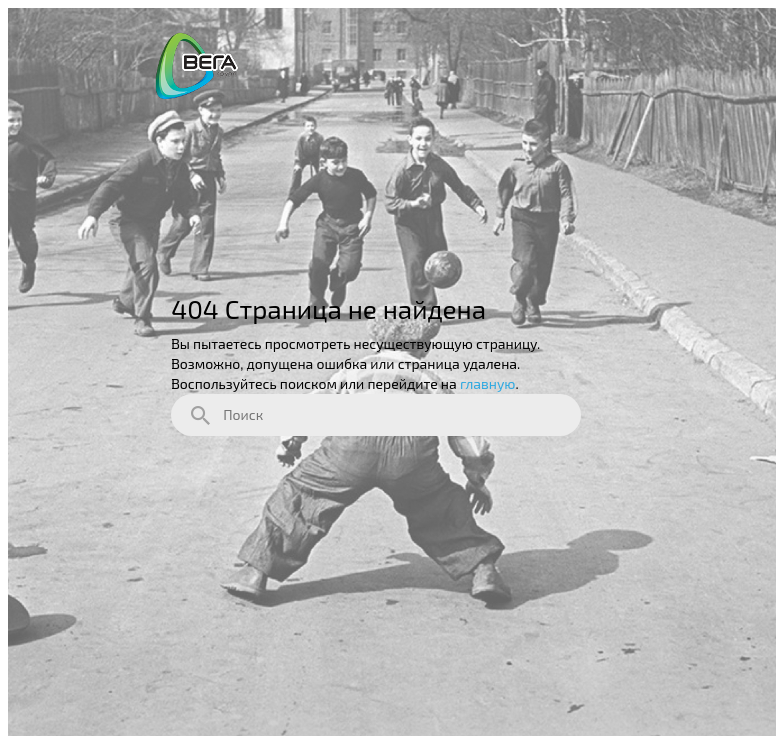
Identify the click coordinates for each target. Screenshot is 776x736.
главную (488, 383)
